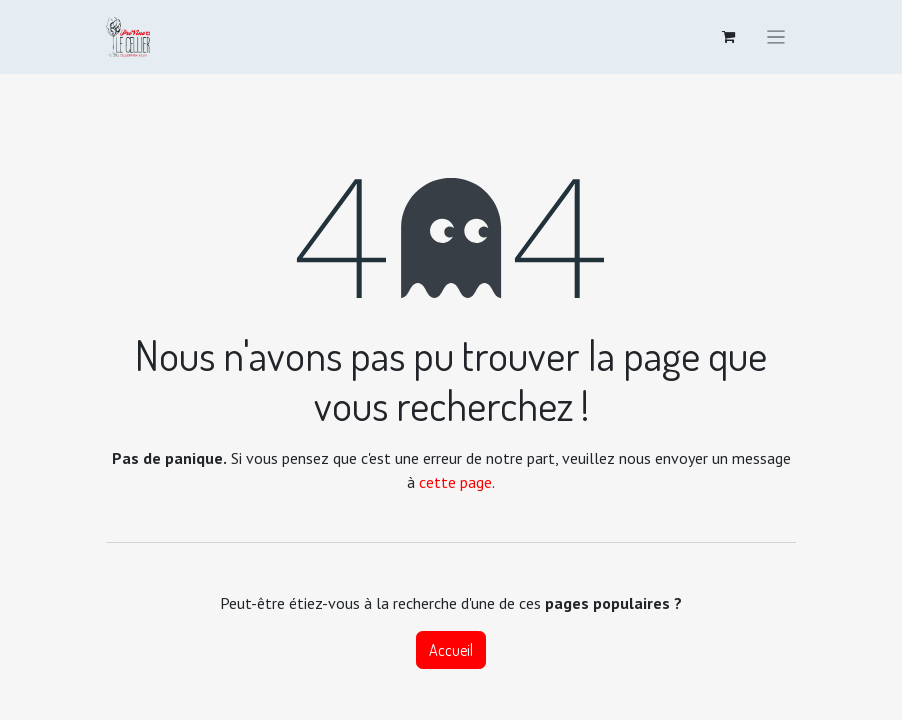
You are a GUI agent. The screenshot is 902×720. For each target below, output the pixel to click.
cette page (455, 482)
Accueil (451, 650)
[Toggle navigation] (776, 37)
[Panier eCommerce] (729, 37)
